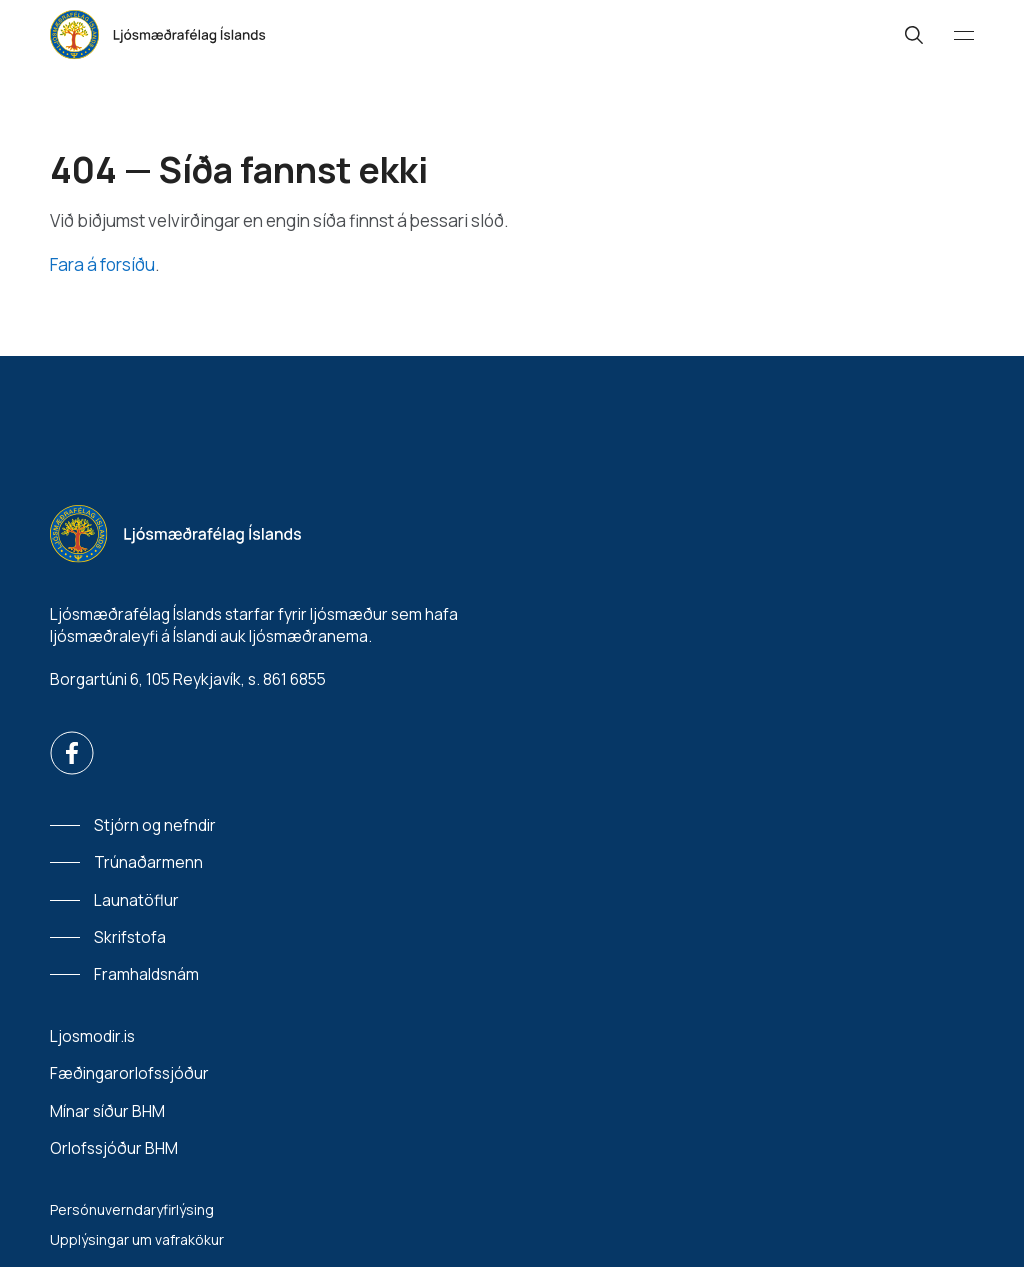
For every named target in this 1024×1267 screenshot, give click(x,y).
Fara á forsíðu (102, 264)
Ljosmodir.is (92, 1036)
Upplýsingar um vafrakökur (137, 1239)
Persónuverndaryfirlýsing (132, 1209)
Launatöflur (136, 900)
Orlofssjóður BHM (114, 1148)
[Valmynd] (964, 35)
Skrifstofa (130, 937)
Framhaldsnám (146, 974)
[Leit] (914, 35)
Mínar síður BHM (107, 1111)
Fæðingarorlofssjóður (129, 1073)
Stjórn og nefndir (155, 825)
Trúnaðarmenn (148, 862)
